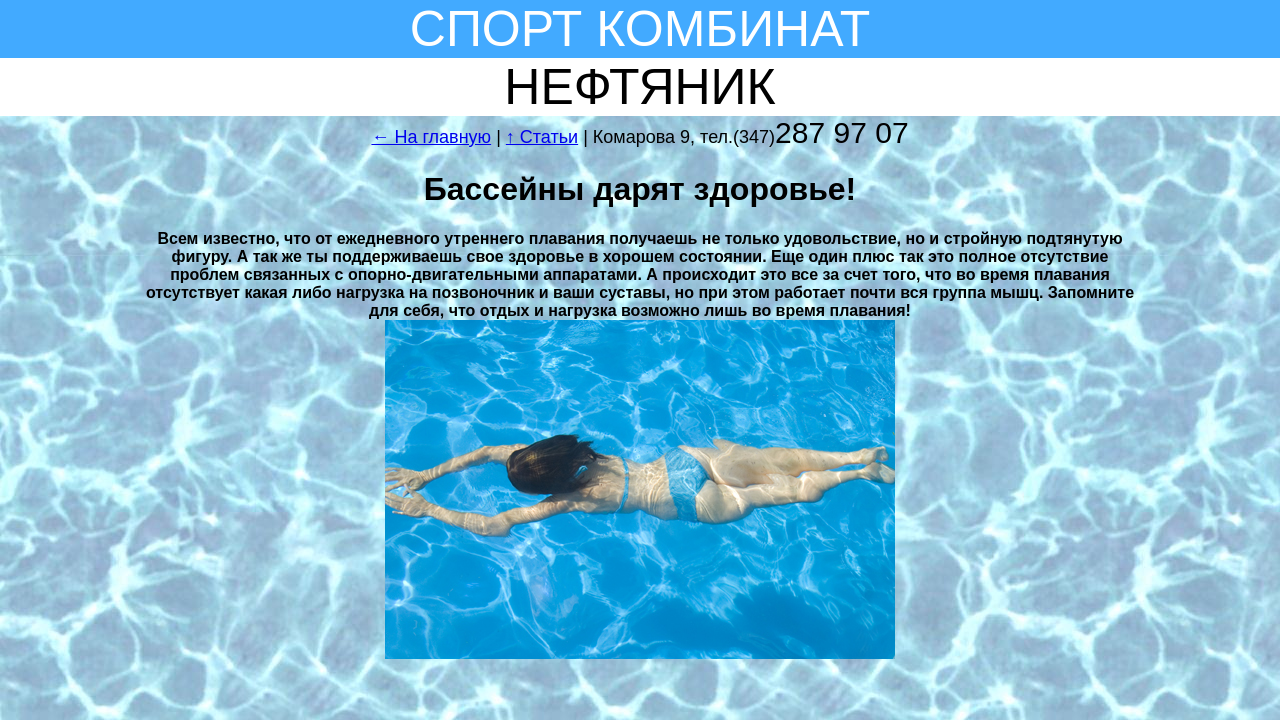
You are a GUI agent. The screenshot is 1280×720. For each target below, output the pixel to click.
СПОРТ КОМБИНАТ (640, 29)
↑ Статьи (542, 137)
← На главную (431, 137)
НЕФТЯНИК (639, 87)
